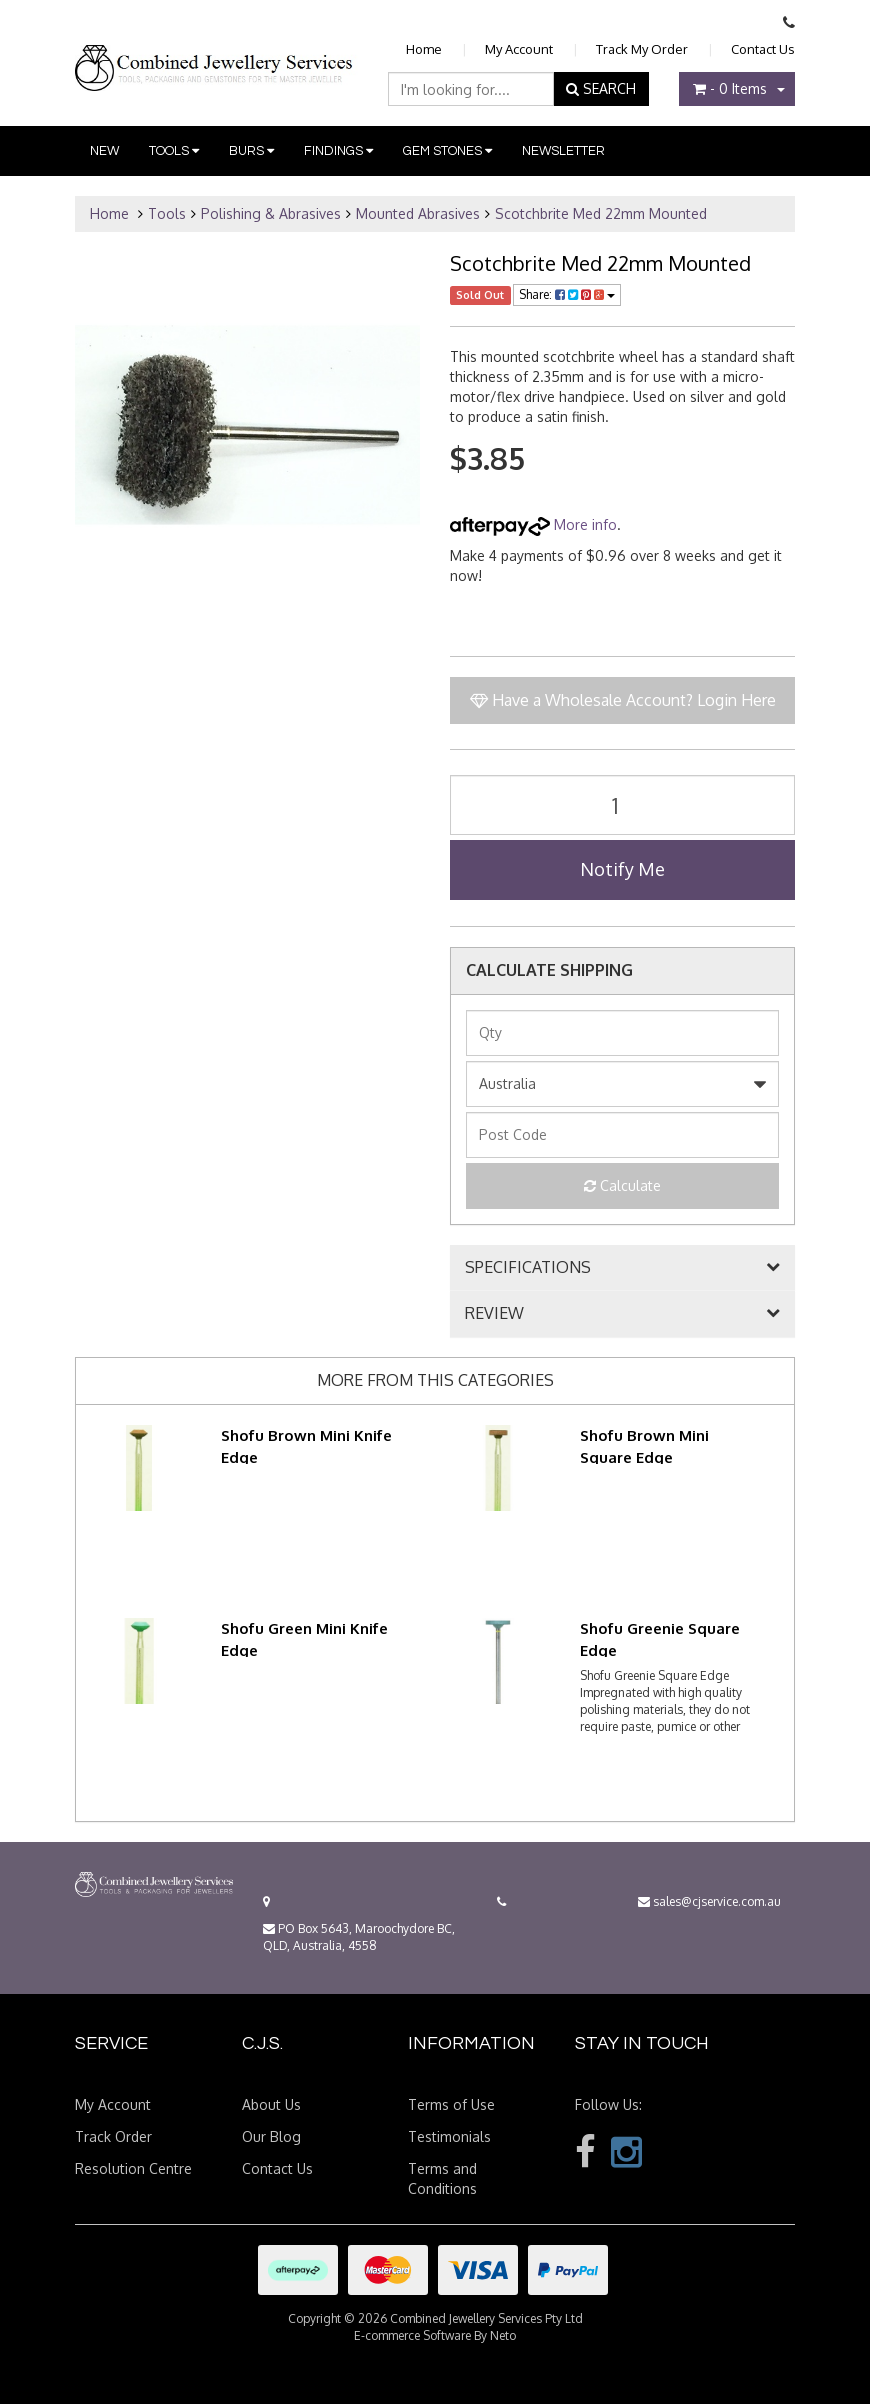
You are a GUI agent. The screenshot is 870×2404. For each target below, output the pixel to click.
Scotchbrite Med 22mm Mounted (601, 213)
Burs (251, 151)
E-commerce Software (412, 2335)
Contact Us (763, 49)
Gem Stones (447, 151)
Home (424, 49)
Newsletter (563, 151)
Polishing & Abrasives (271, 213)
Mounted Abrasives (418, 213)
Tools (174, 151)
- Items (730, 88)
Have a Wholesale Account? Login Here (623, 700)
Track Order (113, 2136)
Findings (338, 151)
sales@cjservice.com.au (709, 1901)
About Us (271, 2104)
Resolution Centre (133, 2168)
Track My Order (642, 49)
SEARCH (601, 88)
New (104, 151)
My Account (519, 49)
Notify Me (622, 869)
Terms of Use (451, 2104)
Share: (567, 294)
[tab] (622, 1268)
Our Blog (271, 2136)
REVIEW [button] (494, 1314)
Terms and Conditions (442, 2178)
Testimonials (449, 2136)
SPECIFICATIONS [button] (528, 1268)
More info (533, 524)
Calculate (622, 1185)
